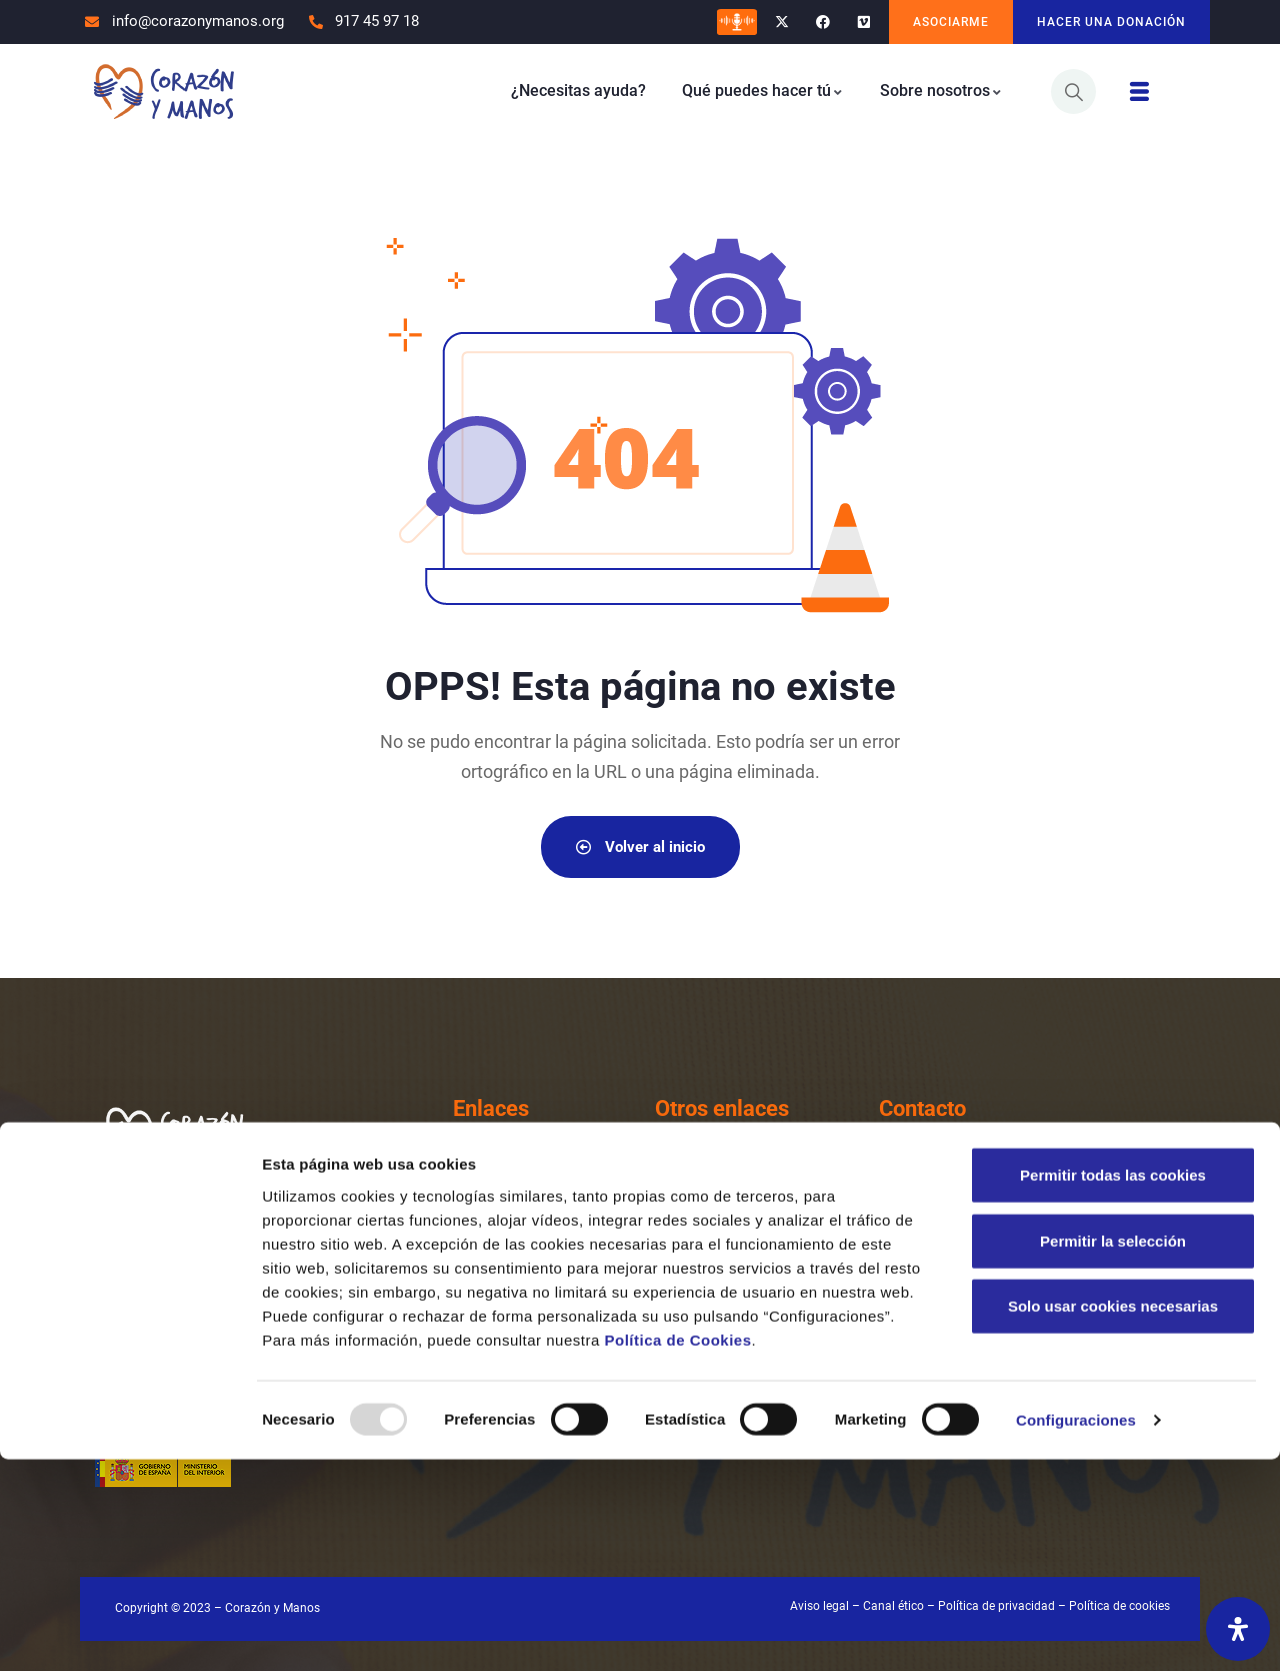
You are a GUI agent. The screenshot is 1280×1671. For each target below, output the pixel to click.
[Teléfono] (903, 1180)
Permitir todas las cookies (1113, 1386)
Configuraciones (1076, 1631)
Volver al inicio (640, 846)
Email (963, 1243)
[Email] (903, 1264)
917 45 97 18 (994, 1188)
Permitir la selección (1113, 1452)
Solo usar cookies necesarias (1113, 1517)
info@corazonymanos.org (1046, 1272)
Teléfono (975, 1159)
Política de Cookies (677, 1550)
